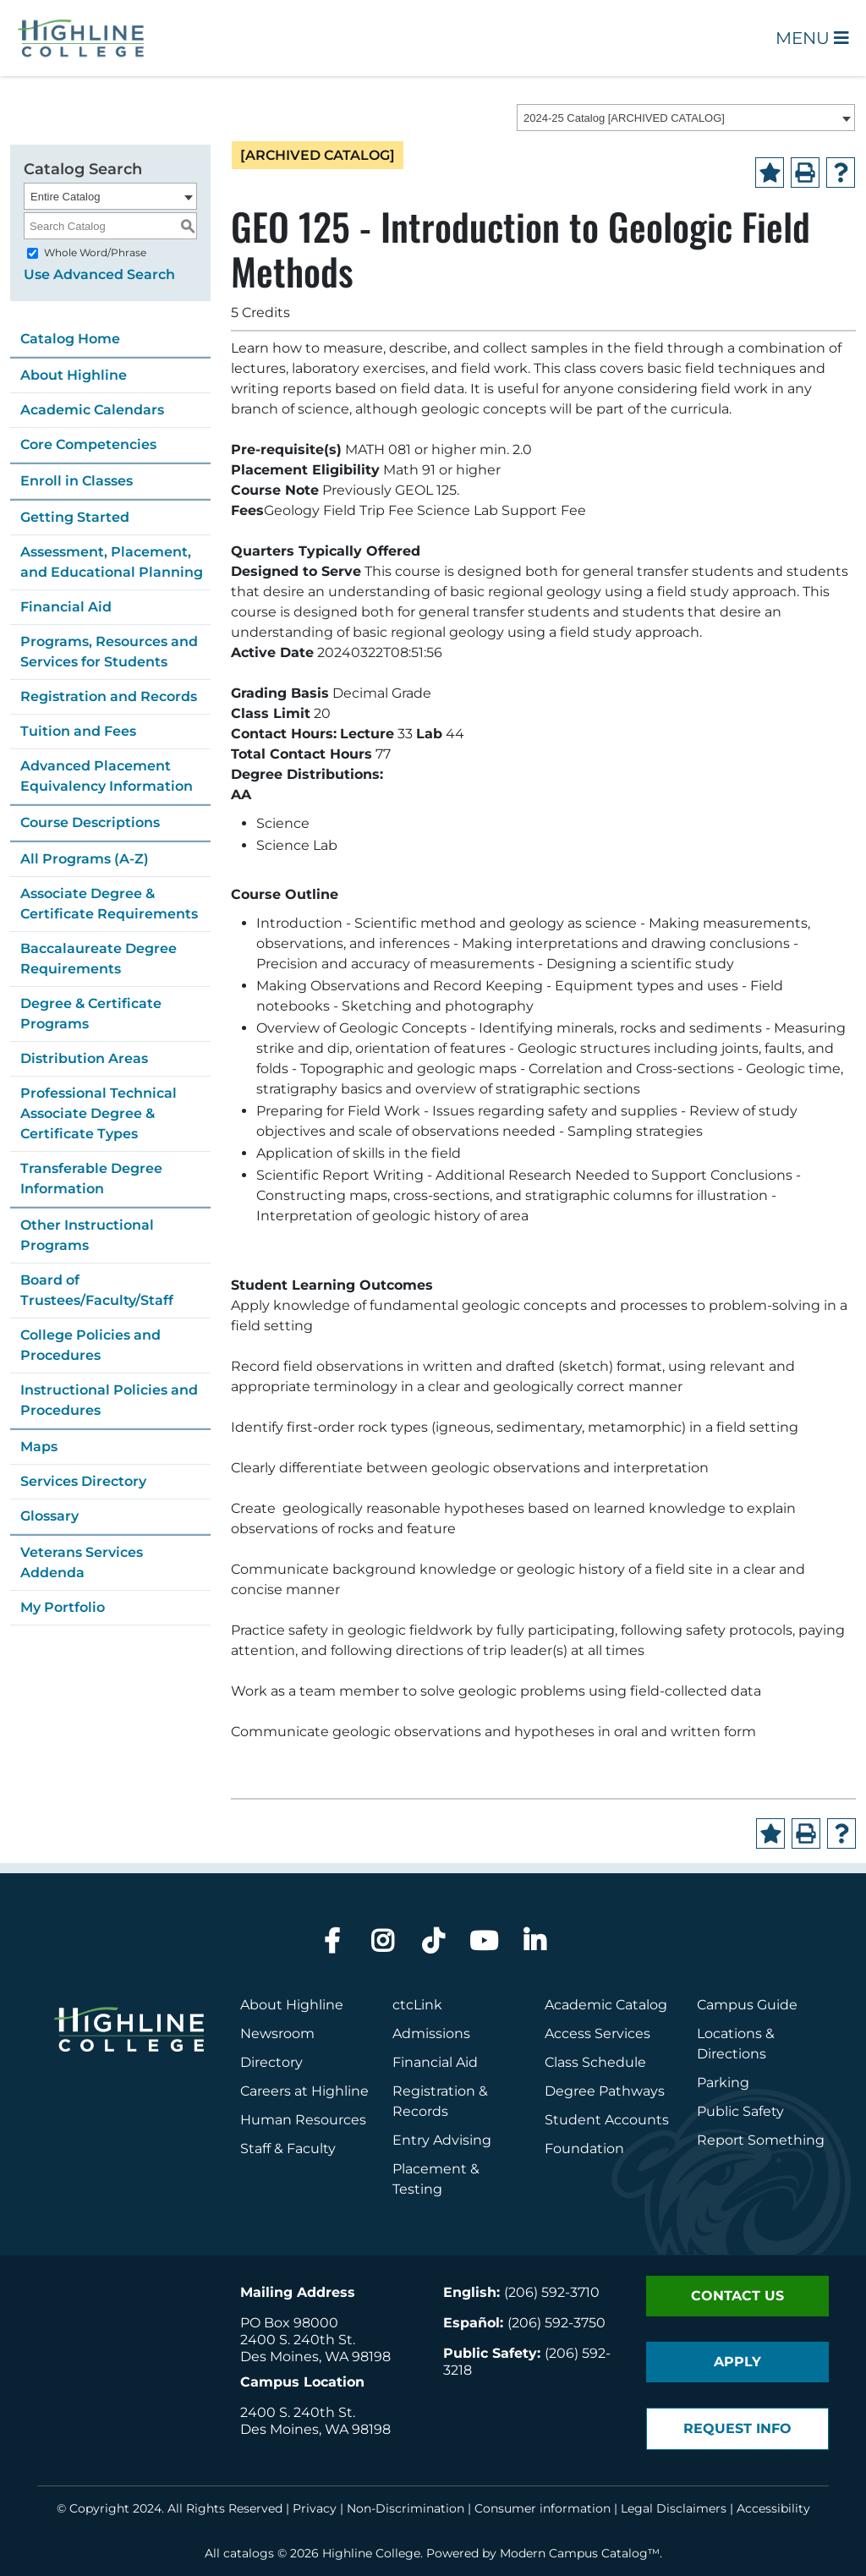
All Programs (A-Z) (84, 859)
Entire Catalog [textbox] (65, 196)
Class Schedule (595, 2062)
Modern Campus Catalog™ (580, 2553)
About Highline (73, 375)
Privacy (315, 2508)
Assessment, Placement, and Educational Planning (111, 562)
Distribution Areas (84, 1058)
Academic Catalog (606, 2005)
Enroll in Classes (76, 481)
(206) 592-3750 (556, 2323)
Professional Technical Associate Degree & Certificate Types (98, 1113)
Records (420, 2111)
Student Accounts (607, 2120)
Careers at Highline (304, 2091)
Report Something (761, 2140)
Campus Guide (747, 2005)
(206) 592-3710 (552, 2292)
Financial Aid (66, 607)
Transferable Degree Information (91, 1178)
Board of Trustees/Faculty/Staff (96, 1290)
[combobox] (686, 117)
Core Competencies (88, 444)
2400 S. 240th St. (297, 2340)
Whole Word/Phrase (95, 252)
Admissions (433, 2033)
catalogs (248, 2553)
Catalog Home (70, 339)
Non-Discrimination (405, 2508)
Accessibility (773, 2508)
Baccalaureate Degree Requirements (98, 958)
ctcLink (417, 2005)
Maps (39, 1447)
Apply (737, 2362)
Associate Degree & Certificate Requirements (109, 903)
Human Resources (303, 2120)
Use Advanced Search (99, 274)
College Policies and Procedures (90, 1345)
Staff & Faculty (288, 2148)
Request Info (737, 2428)
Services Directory (83, 1481)
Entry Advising (441, 2140)
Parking (723, 2083)
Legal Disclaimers (673, 2508)
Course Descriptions (90, 822)
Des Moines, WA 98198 (315, 2357)
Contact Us (737, 2296)
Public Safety (740, 2111)
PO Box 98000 (289, 2323)
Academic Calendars (92, 410)
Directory (271, 2062)
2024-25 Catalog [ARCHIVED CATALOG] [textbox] (624, 118)
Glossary (49, 1516)
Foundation (584, 2148)
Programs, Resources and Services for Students (109, 651)
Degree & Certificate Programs (91, 1013)
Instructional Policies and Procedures (109, 1400)
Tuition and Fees (78, 731)
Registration (433, 2091)
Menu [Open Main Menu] (812, 38)
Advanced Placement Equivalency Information (106, 776)
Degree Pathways (605, 2091)
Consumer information (542, 2508)
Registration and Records (108, 696)
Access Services (597, 2033)
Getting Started (74, 517)
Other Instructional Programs (87, 1235)
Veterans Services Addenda (81, 1562)
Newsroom (277, 2033)
